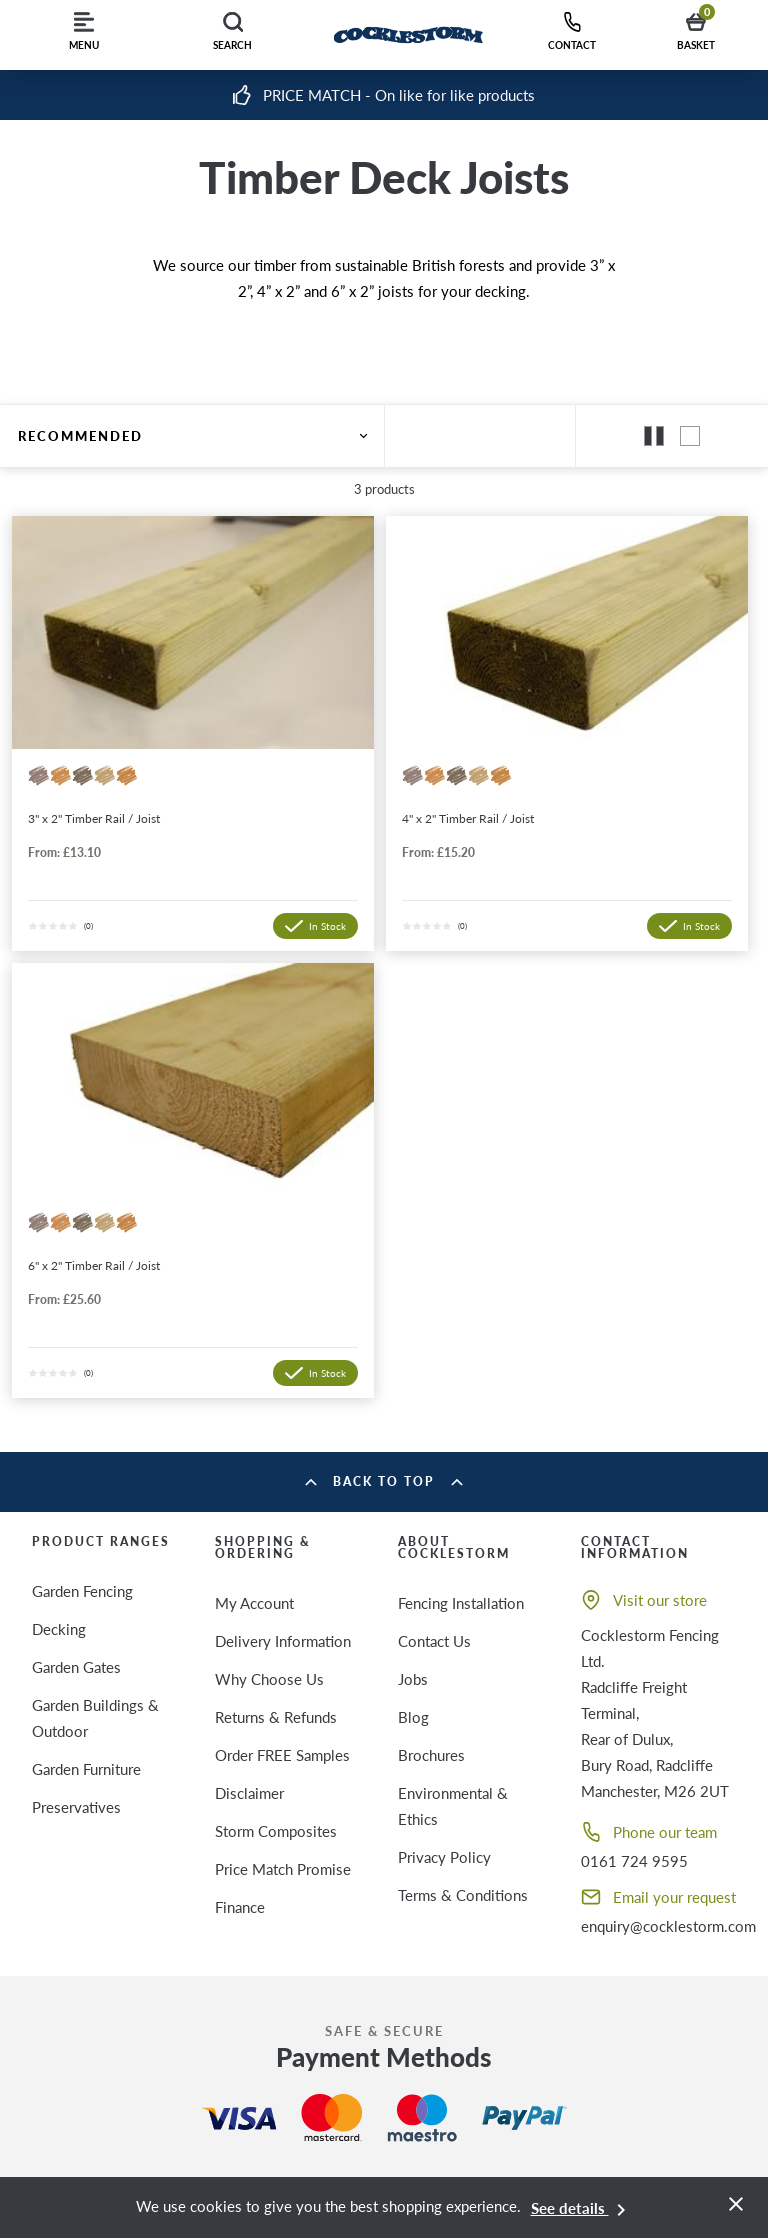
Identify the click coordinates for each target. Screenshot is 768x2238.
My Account (254, 1603)
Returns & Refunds (276, 1717)
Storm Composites (276, 1831)
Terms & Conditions (463, 1895)
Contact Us (434, 1641)
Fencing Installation (461, 1603)
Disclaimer (249, 1793)
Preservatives (76, 1807)
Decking (59, 1629)
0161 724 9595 (634, 1861)
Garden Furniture (86, 1769)
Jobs (413, 1679)
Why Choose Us (269, 1679)
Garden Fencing (82, 1591)
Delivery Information (283, 1641)
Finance (240, 1907)
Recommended (192, 436)
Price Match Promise (283, 1869)
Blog (413, 1717)
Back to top (384, 1481)
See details (582, 2208)
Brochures (431, 1755)
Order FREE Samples (282, 1755)
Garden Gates (76, 1667)
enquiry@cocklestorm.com (668, 1926)
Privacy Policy (444, 1857)
